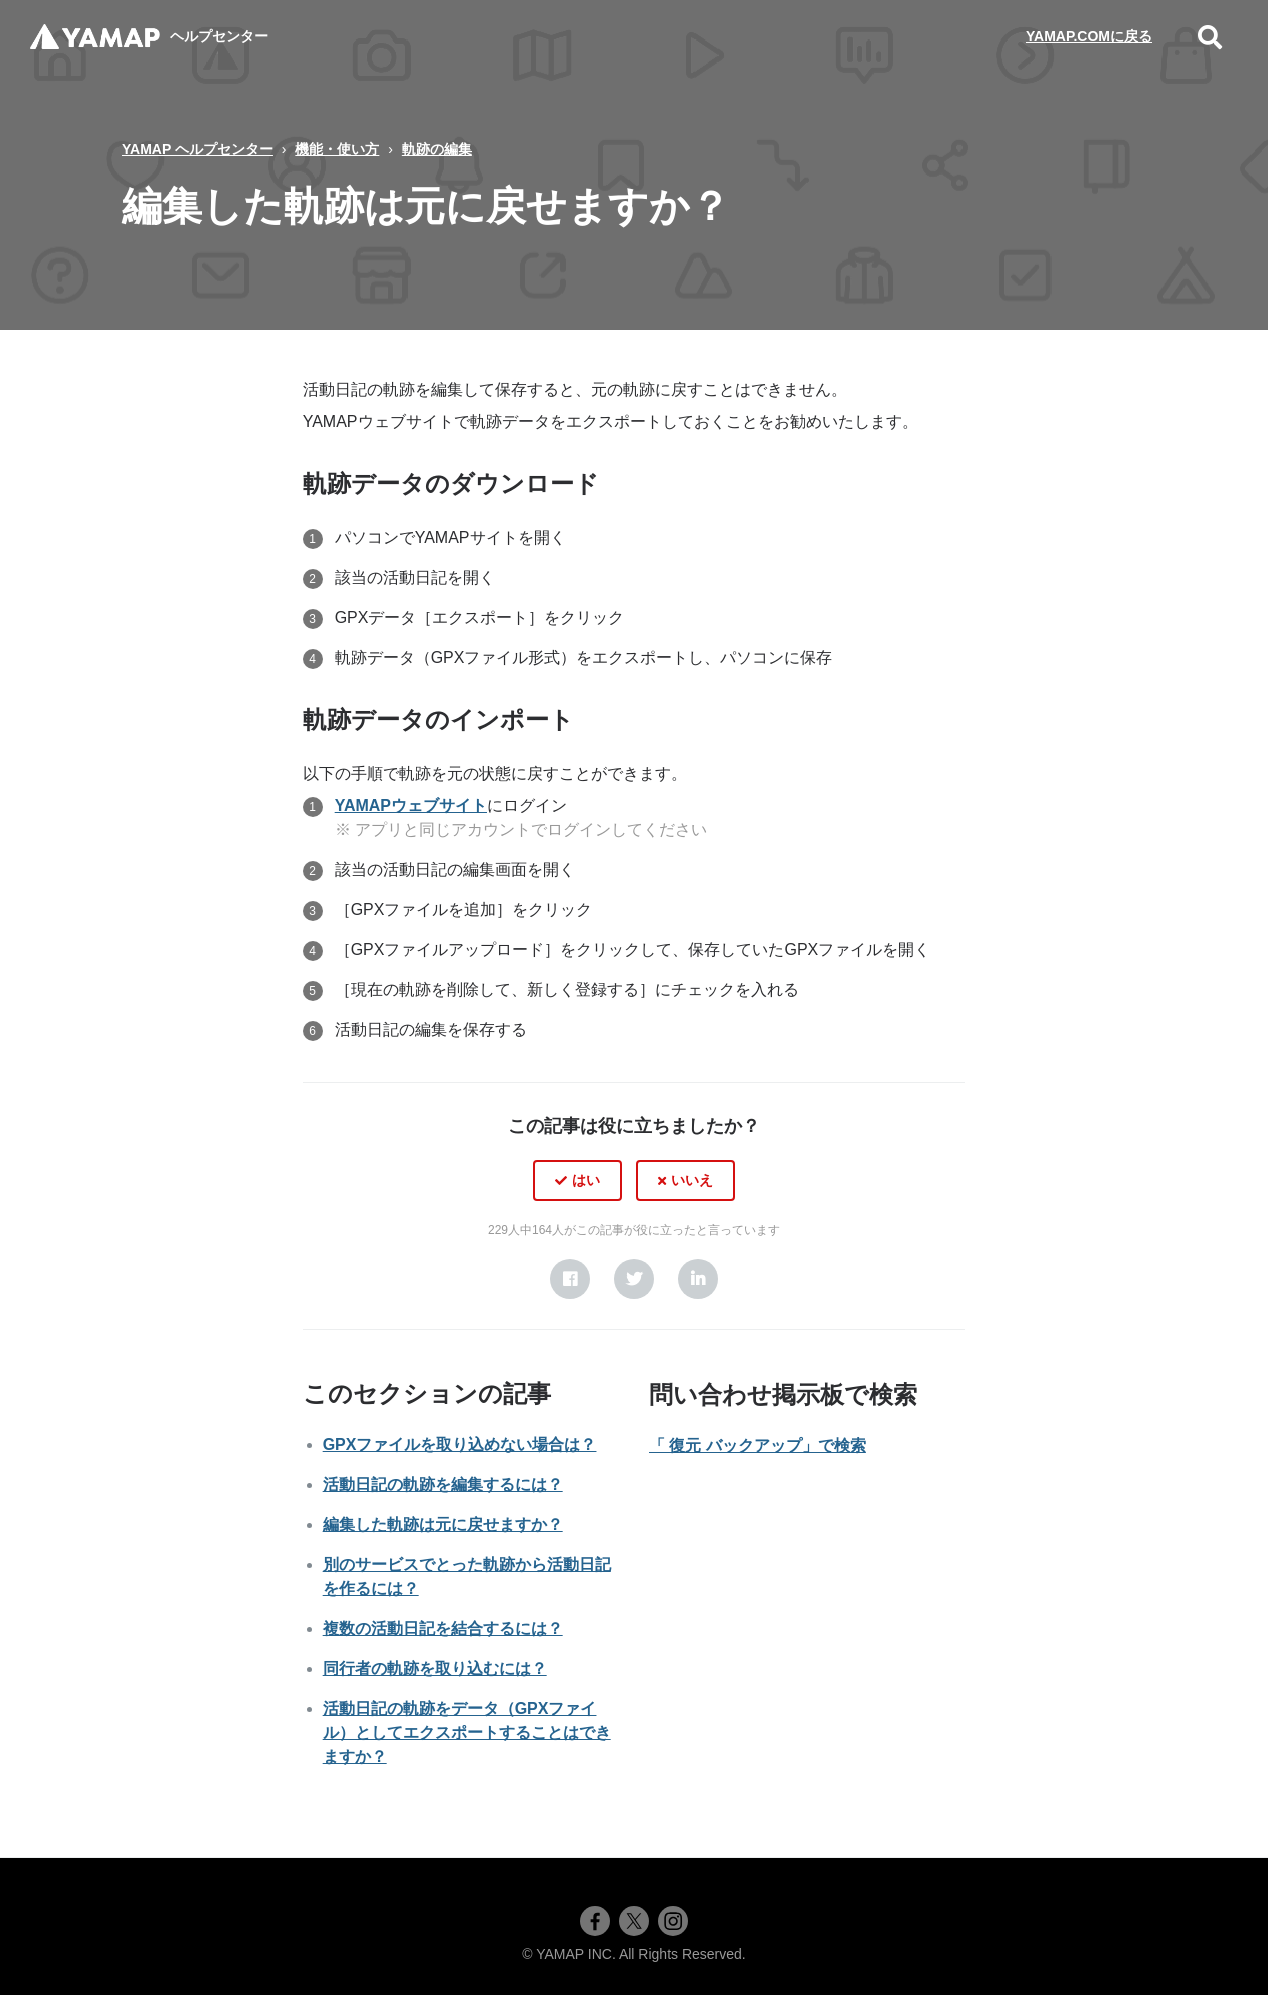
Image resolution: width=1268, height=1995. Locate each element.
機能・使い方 (337, 149)
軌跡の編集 (437, 149)
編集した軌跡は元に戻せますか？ (443, 1524)
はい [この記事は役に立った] (586, 1180)
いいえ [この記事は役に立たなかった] (692, 1180)
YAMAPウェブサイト (411, 805)
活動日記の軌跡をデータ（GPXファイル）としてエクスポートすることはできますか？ (467, 1732)
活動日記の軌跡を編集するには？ (443, 1484)
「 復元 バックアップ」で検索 (757, 1445)
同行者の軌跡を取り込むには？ (435, 1668)
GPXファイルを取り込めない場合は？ (460, 1444)
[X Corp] (634, 1279)
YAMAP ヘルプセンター (197, 149)
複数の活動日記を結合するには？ (443, 1628)
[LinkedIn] (698, 1279)
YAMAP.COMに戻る (1089, 36)
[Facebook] (570, 1279)
